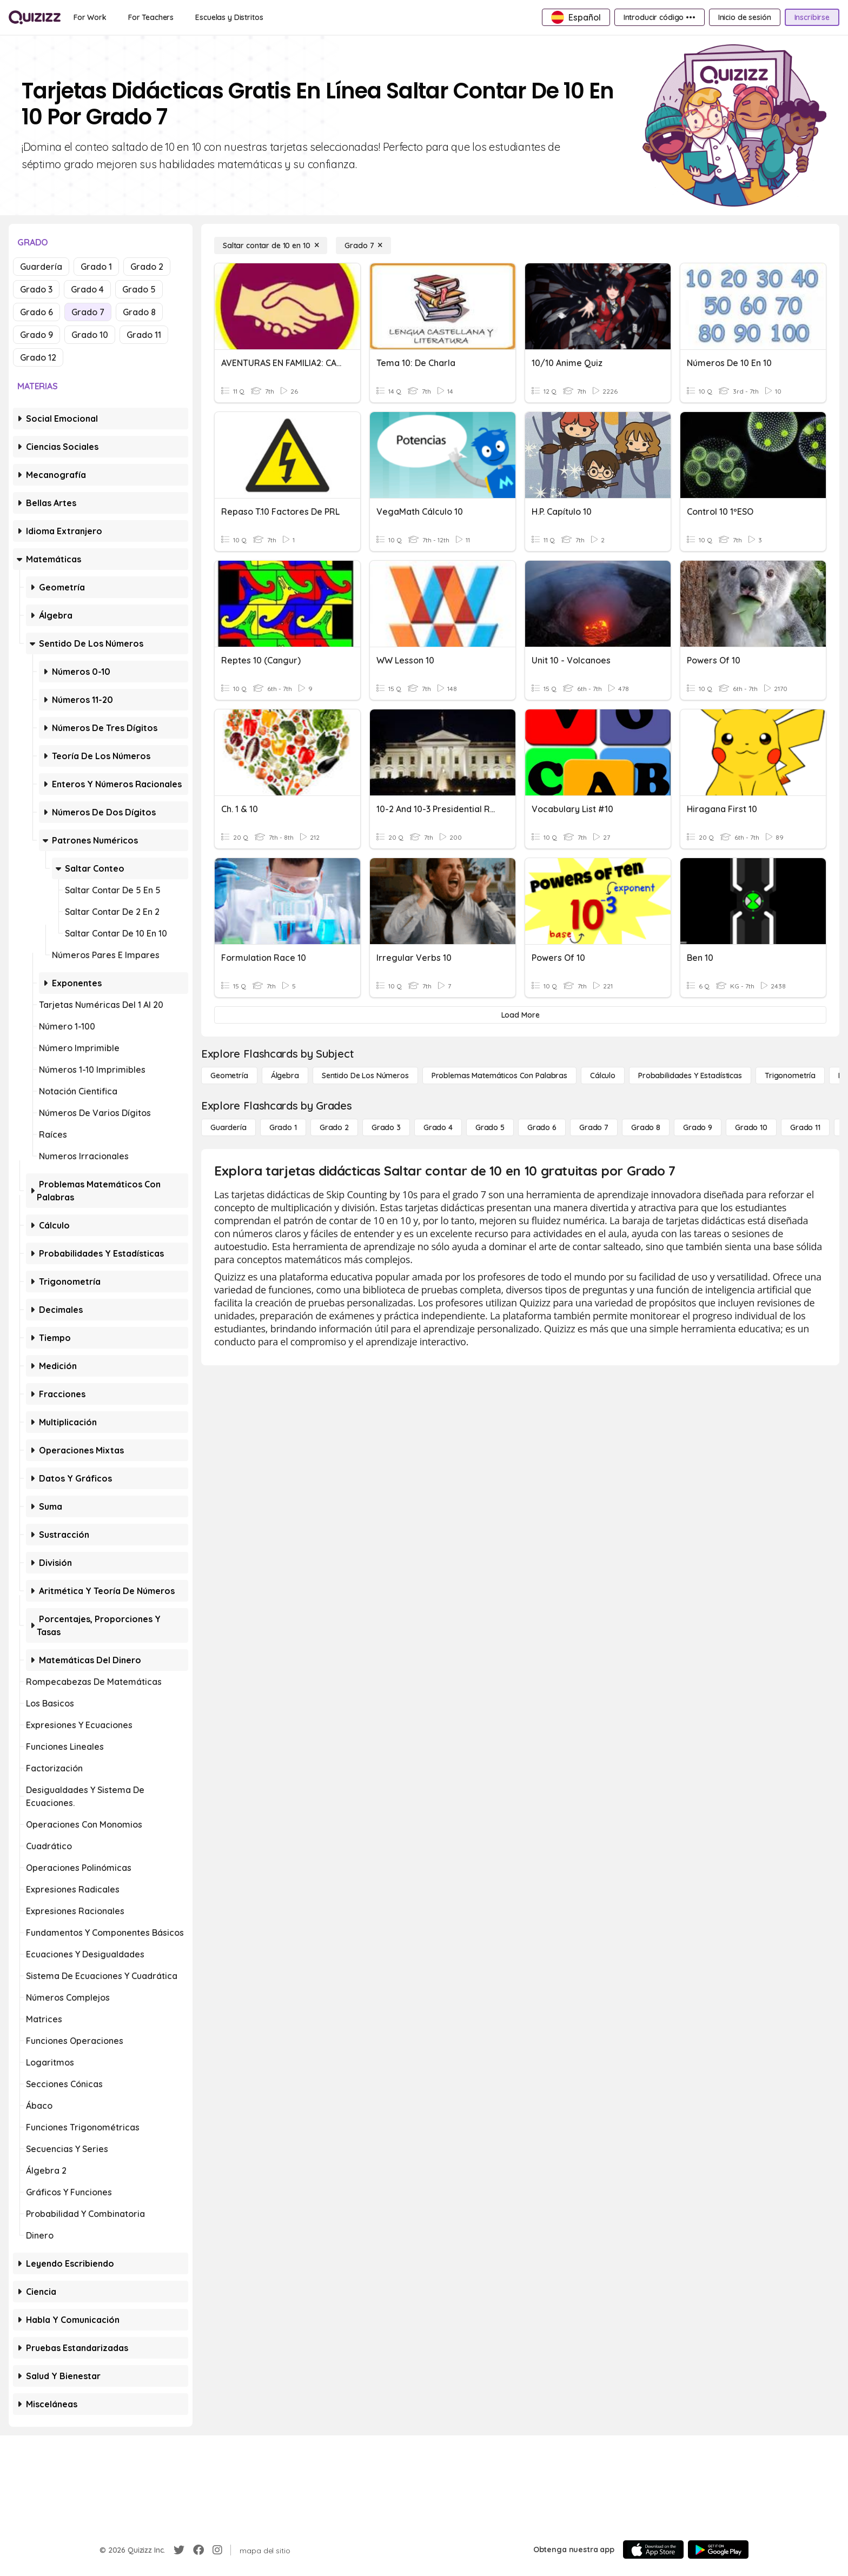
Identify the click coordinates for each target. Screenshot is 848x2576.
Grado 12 (38, 357)
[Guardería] (228, 1127)
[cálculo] (603, 1075)
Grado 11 (144, 334)
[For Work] (90, 17)
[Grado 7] (363, 245)
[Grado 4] (438, 1127)
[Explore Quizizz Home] (35, 17)
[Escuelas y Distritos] (229, 17)
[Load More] (520, 1015)
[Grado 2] (334, 1127)
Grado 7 (87, 312)
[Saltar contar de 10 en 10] (270, 245)
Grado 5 (139, 289)
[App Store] (653, 2549)
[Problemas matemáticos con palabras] (499, 1075)
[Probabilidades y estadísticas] (690, 1075)
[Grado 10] (751, 1127)
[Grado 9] (697, 1127)
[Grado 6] (542, 1127)
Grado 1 (96, 266)
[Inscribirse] (812, 17)
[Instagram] (217, 2550)
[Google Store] (718, 2549)
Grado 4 (87, 289)
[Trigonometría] (790, 1075)
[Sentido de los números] (365, 1075)
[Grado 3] (386, 1127)
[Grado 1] (283, 1127)
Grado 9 (36, 334)
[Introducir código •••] (659, 17)
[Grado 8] (646, 1127)
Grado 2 (146, 266)
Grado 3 (36, 289)
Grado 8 (139, 312)
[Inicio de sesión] (744, 17)
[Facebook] (198, 2550)
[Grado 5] (490, 1127)
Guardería (41, 266)
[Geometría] (229, 1075)
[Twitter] (179, 2550)
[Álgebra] (285, 1075)
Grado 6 (36, 312)
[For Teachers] (151, 17)
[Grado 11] (805, 1127)
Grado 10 (89, 334)
